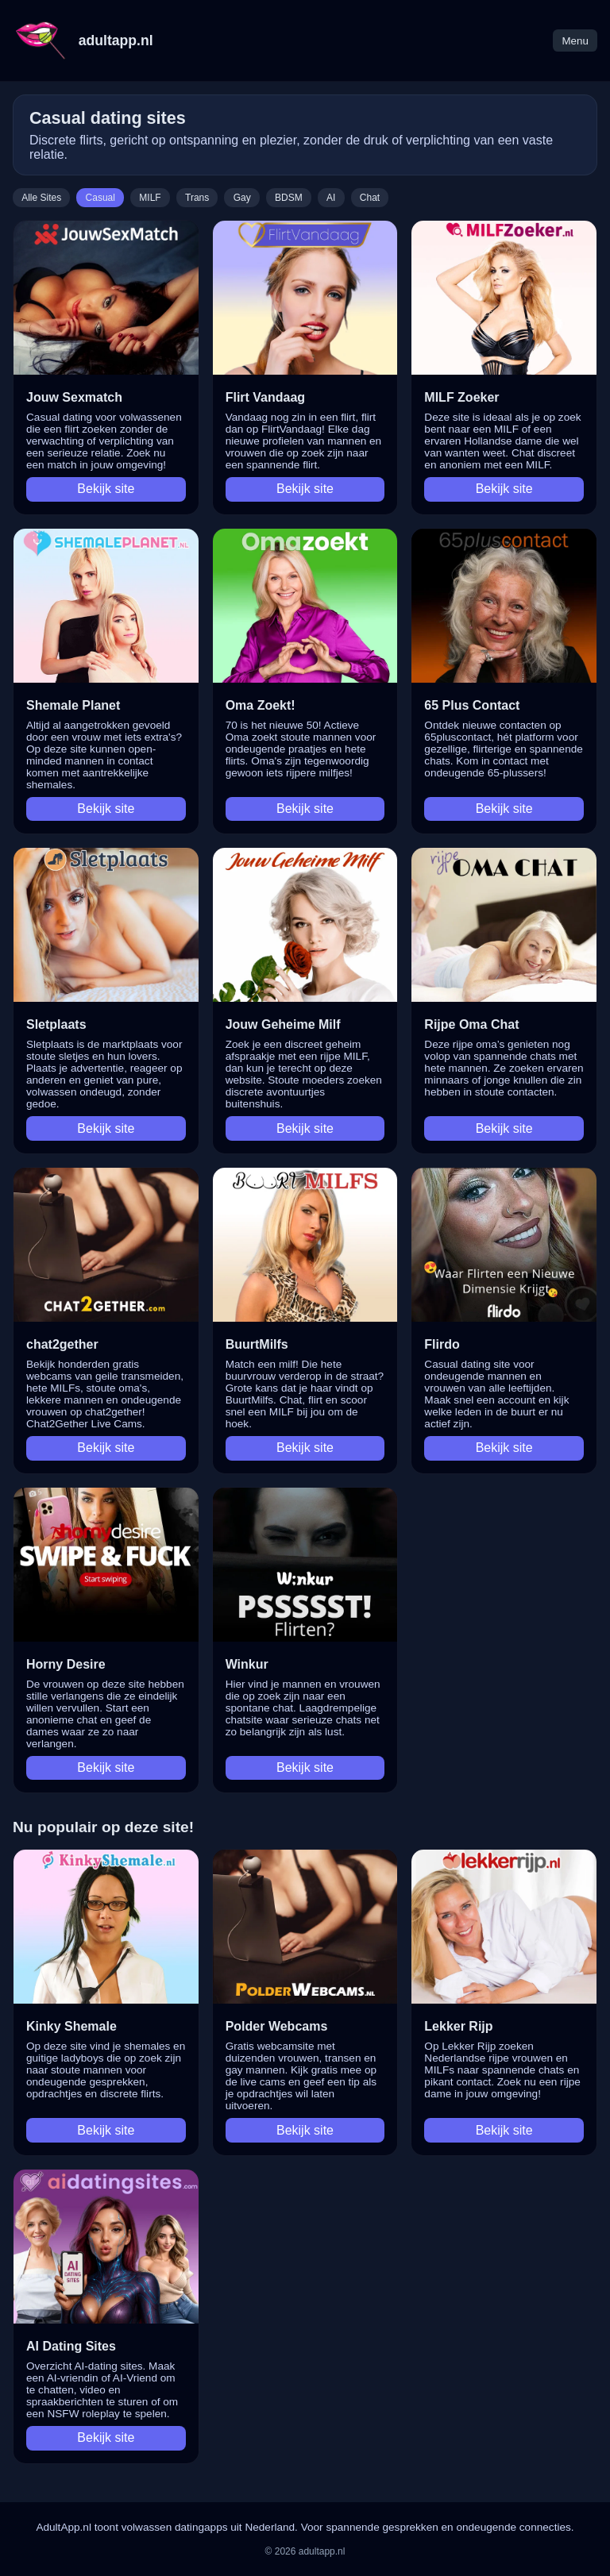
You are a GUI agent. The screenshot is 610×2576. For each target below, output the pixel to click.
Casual (100, 197)
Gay (242, 197)
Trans (197, 197)
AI (330, 197)
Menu (575, 41)
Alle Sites (41, 197)
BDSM (289, 197)
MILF (149, 197)
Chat (370, 197)
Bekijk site (105, 488)
